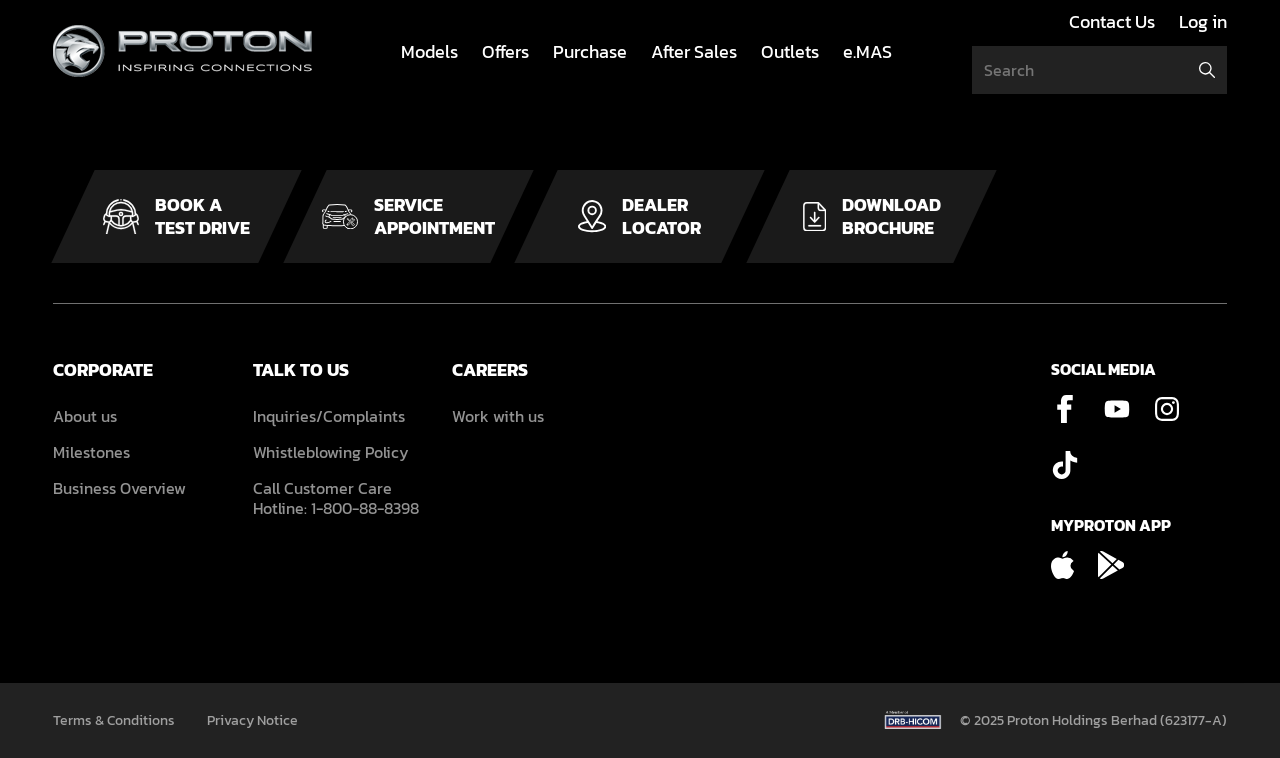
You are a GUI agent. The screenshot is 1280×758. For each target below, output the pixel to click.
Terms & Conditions (114, 721)
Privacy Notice (252, 721)
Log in (1203, 21)
